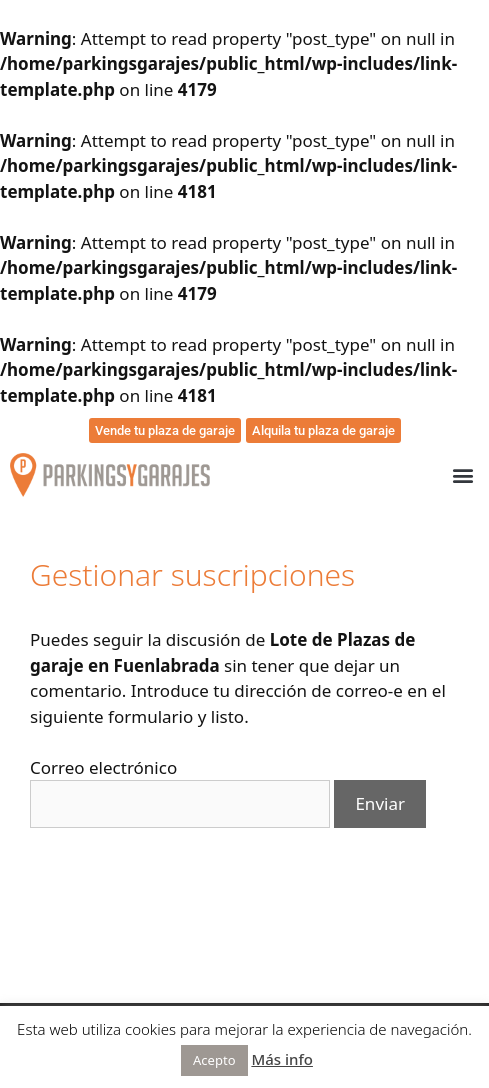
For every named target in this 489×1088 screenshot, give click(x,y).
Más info (282, 1059)
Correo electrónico (103, 767)
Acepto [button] (214, 1060)
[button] (462, 475)
